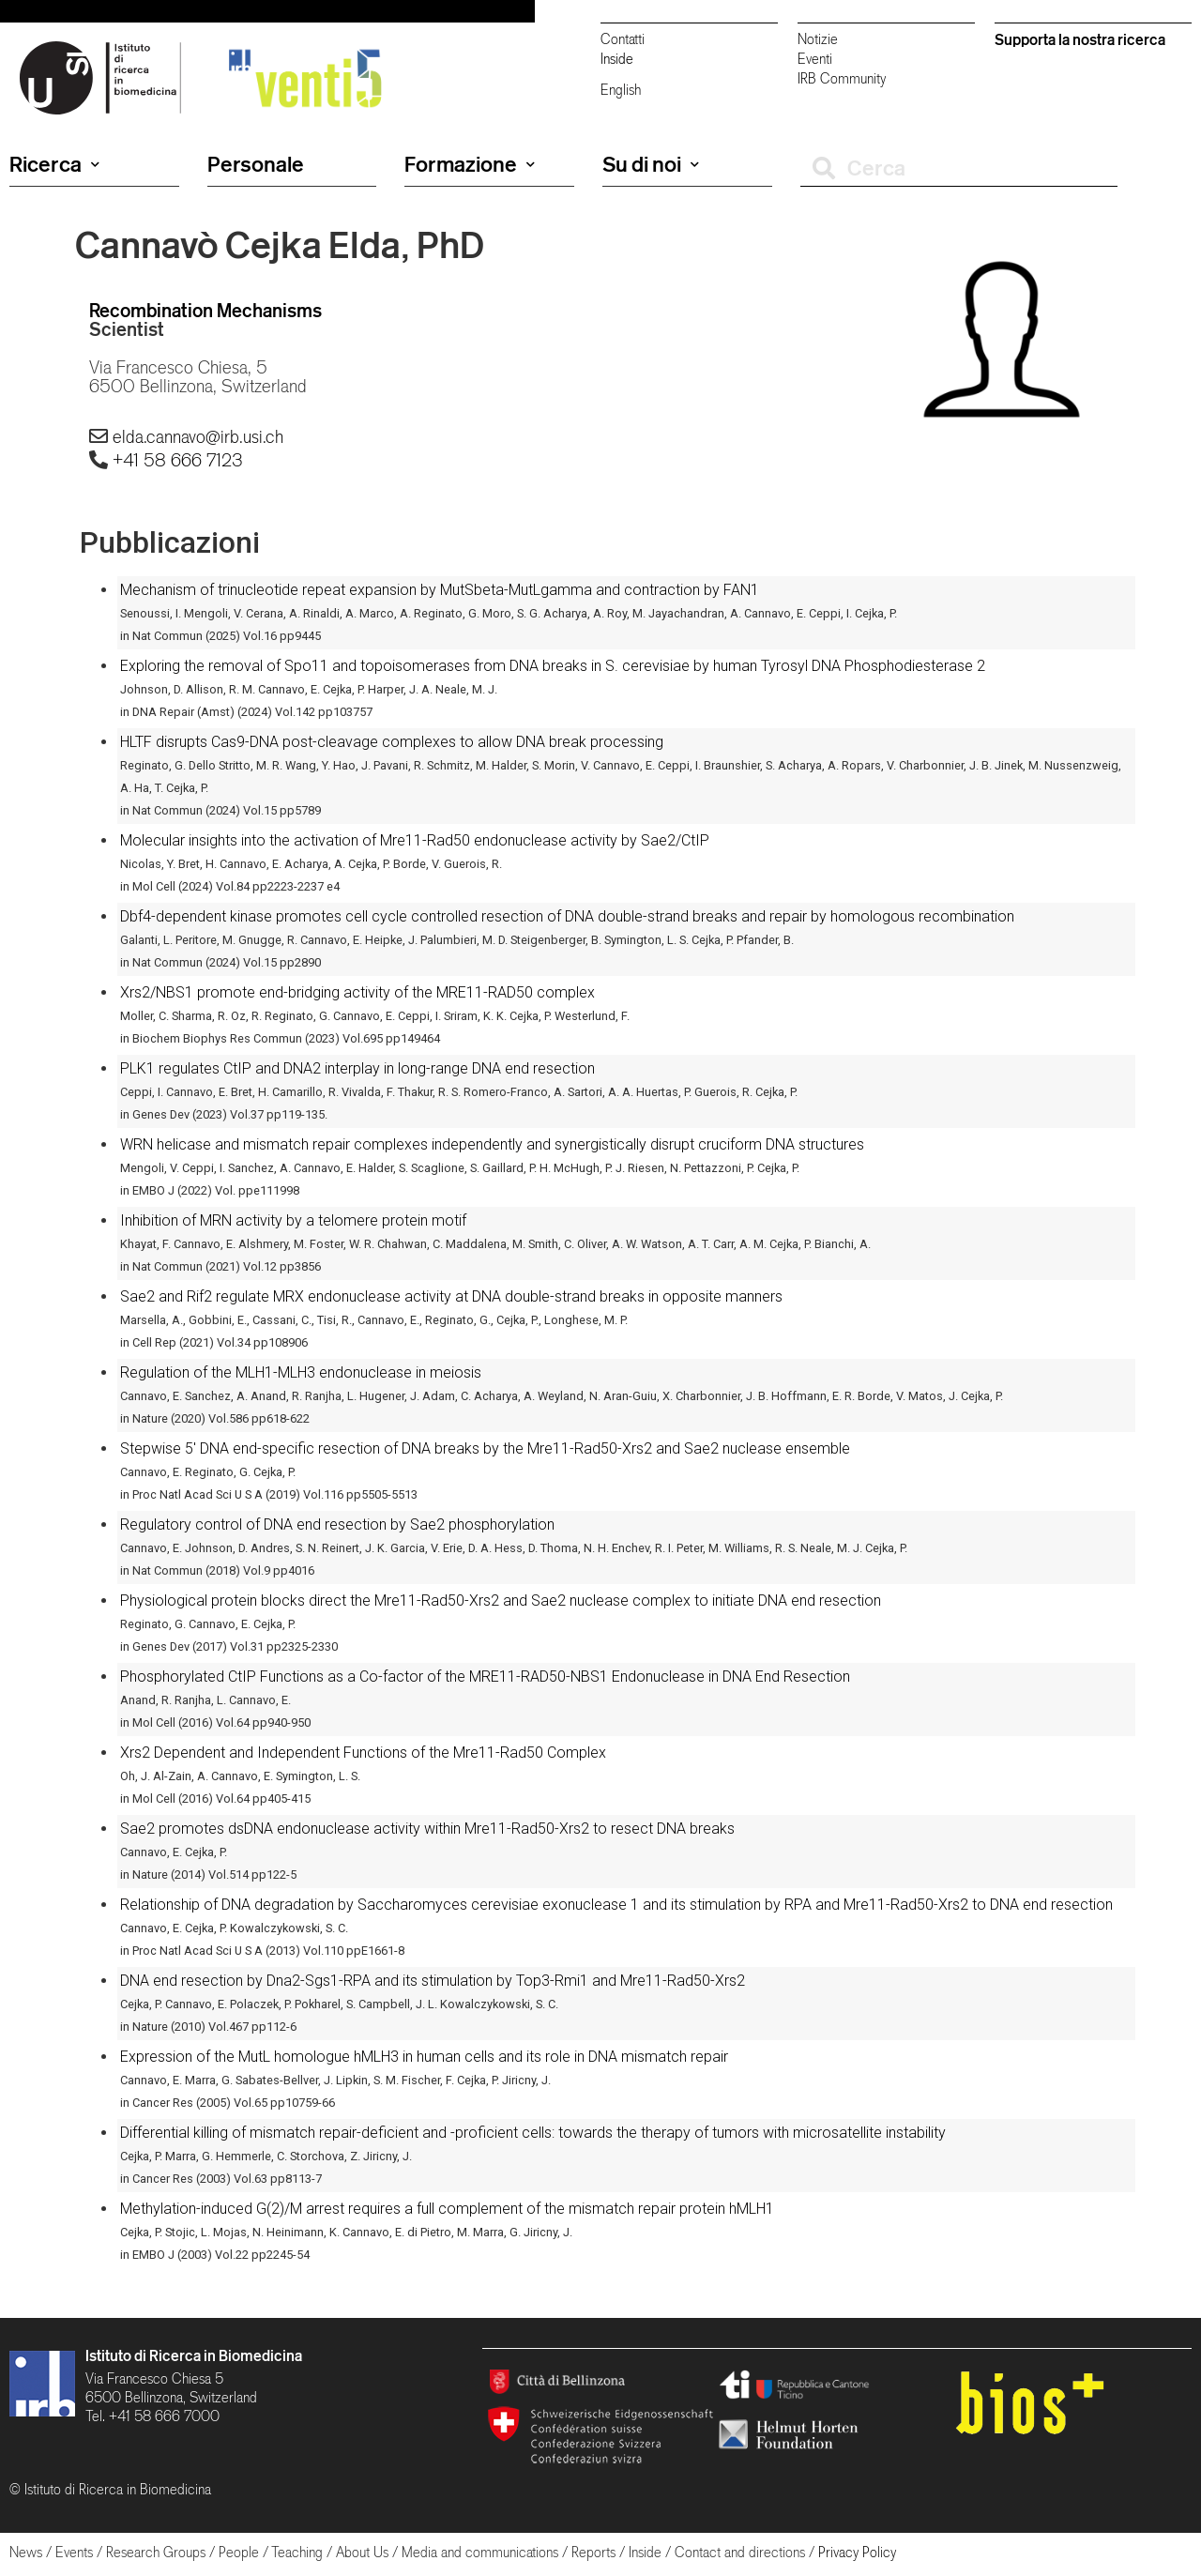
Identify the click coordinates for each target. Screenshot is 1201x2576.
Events (74, 2552)
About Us (362, 2552)
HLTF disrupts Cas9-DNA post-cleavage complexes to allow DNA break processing (391, 742)
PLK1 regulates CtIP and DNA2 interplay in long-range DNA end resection (357, 1068)
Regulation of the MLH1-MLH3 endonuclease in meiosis (300, 1372)
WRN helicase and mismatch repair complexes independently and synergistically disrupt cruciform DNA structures (492, 1144)
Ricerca (54, 164)
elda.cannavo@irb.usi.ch (198, 436)
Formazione (469, 164)
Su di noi (650, 164)
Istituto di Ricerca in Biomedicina (193, 2355)
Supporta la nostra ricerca (1080, 39)
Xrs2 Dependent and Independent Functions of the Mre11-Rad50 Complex (363, 1752)
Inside (616, 59)
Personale (255, 164)
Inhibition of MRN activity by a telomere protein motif (293, 1220)
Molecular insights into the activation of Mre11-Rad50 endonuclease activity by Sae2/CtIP (414, 840)
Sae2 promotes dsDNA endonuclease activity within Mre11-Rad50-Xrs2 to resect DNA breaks (427, 1828)
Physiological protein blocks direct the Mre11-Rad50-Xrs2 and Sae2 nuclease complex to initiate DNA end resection (500, 1600)
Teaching (297, 2552)
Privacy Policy (857, 2552)
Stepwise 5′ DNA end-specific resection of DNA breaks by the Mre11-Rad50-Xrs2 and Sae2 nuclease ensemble (485, 1448)
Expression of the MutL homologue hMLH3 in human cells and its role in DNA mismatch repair (424, 2056)
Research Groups (155, 2552)
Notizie (818, 39)
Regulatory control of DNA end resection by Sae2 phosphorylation (337, 1524)
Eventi (815, 59)
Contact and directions (740, 2552)
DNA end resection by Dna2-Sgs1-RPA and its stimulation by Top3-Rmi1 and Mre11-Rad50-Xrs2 (432, 1980)
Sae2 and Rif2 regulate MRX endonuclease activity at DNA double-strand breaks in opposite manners (451, 1296)
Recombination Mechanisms (205, 310)
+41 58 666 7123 (177, 460)
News (25, 2552)
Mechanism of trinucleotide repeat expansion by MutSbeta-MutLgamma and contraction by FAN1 (439, 590)
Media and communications (480, 2552)
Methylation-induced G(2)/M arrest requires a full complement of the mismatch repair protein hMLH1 (447, 2209)
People (239, 2552)
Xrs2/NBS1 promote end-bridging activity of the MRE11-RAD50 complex (357, 992)
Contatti (622, 39)
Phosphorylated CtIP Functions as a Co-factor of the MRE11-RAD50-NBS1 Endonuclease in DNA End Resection (485, 1676)
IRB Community (842, 78)
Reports (593, 2552)
